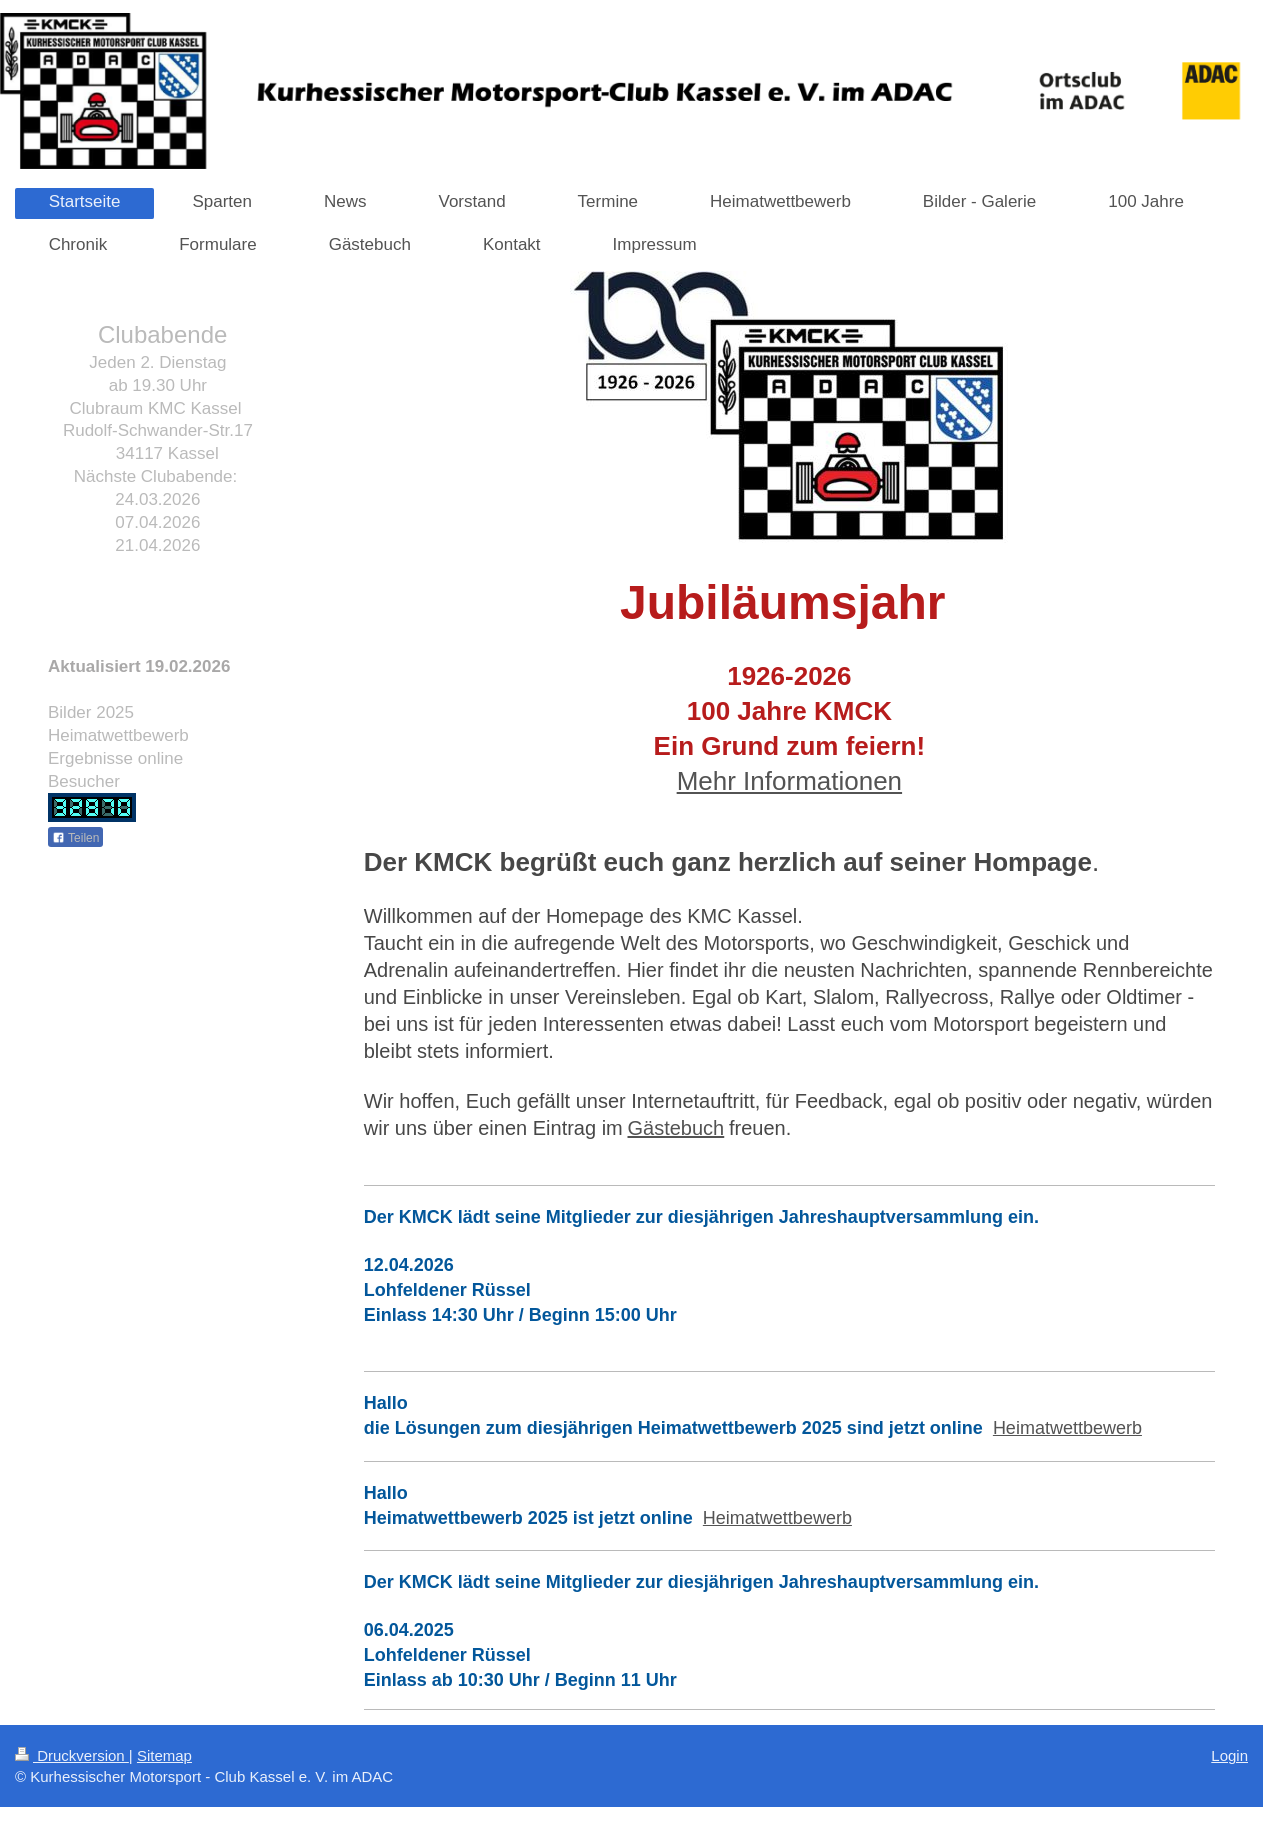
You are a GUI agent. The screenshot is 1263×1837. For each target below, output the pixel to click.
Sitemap (164, 1755)
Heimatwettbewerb (1067, 1428)
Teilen (75, 838)
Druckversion (72, 1755)
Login (1229, 1755)
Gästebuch (676, 1128)
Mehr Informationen (789, 781)
